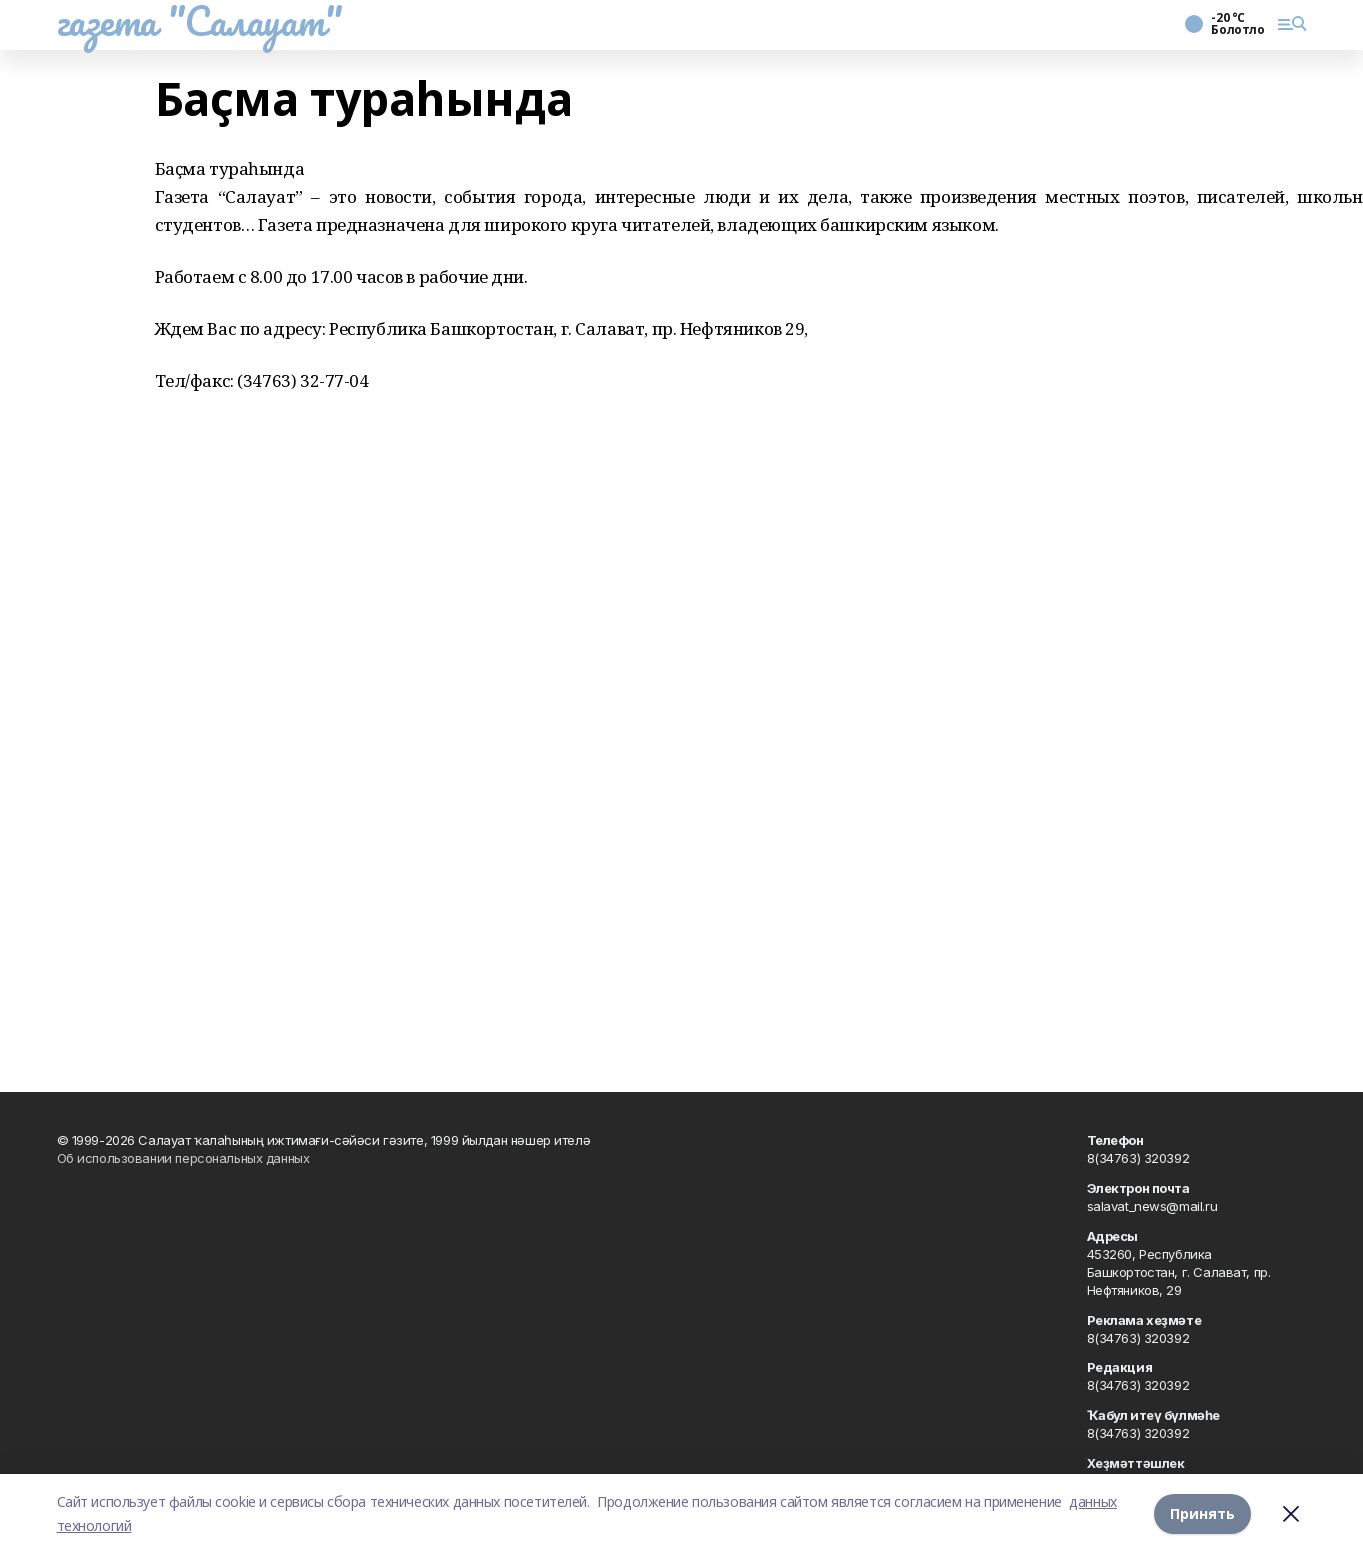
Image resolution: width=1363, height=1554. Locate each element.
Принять (1202, 1513)
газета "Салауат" (200, 21)
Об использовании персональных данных (183, 1158)
